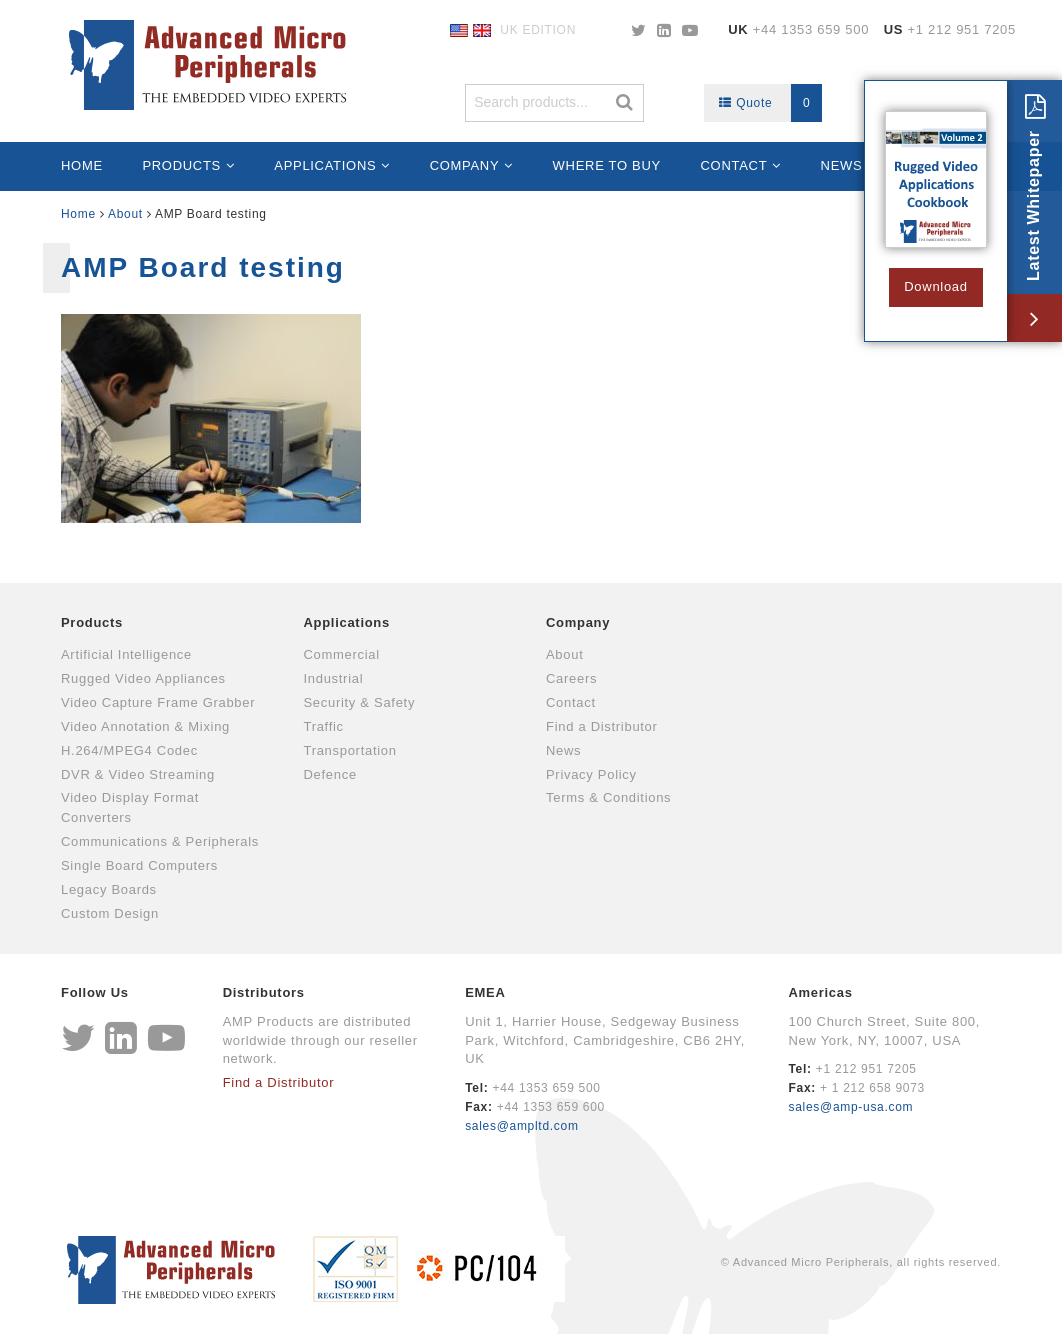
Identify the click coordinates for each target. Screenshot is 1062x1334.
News (842, 165)
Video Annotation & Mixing (145, 726)
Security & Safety (360, 702)
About (125, 214)
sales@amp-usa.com (850, 1107)
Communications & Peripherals (160, 841)
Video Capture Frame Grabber (158, 702)
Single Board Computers (139, 865)
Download (935, 286)
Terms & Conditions (608, 797)
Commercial (342, 654)
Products (181, 165)
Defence (330, 774)
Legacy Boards (109, 889)
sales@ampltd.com (521, 1126)
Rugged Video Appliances (143, 678)
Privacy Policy (591, 774)
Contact (734, 165)
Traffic (324, 726)
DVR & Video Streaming (138, 774)
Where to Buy (607, 165)
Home (82, 165)
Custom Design (110, 913)
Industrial (334, 678)
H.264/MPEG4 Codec (129, 750)
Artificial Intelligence (126, 654)
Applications (325, 165)
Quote (770, 103)
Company (465, 165)
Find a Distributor (602, 726)
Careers (571, 678)
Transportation (350, 750)
